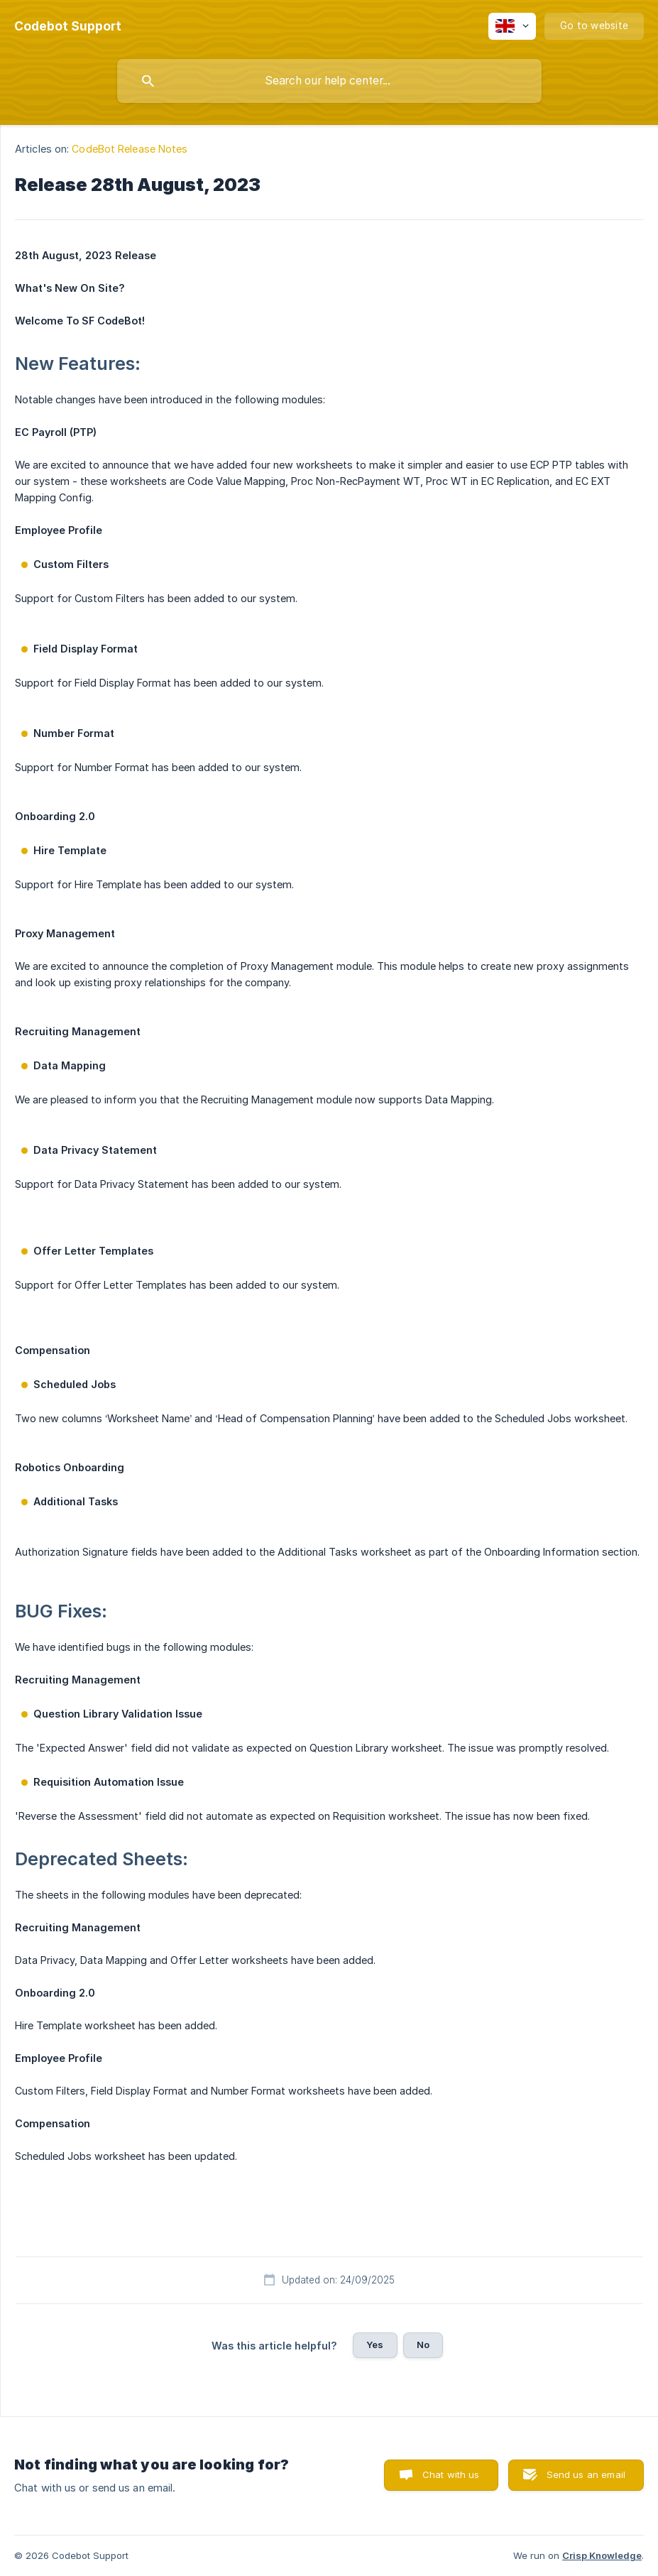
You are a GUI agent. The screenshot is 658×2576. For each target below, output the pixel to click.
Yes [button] (374, 2344)
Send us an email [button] (586, 2474)
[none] (67, 26)
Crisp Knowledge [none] (602, 2555)
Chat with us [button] (451, 2474)
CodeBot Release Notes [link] (129, 149)
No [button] (423, 2344)
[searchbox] (329, 81)
